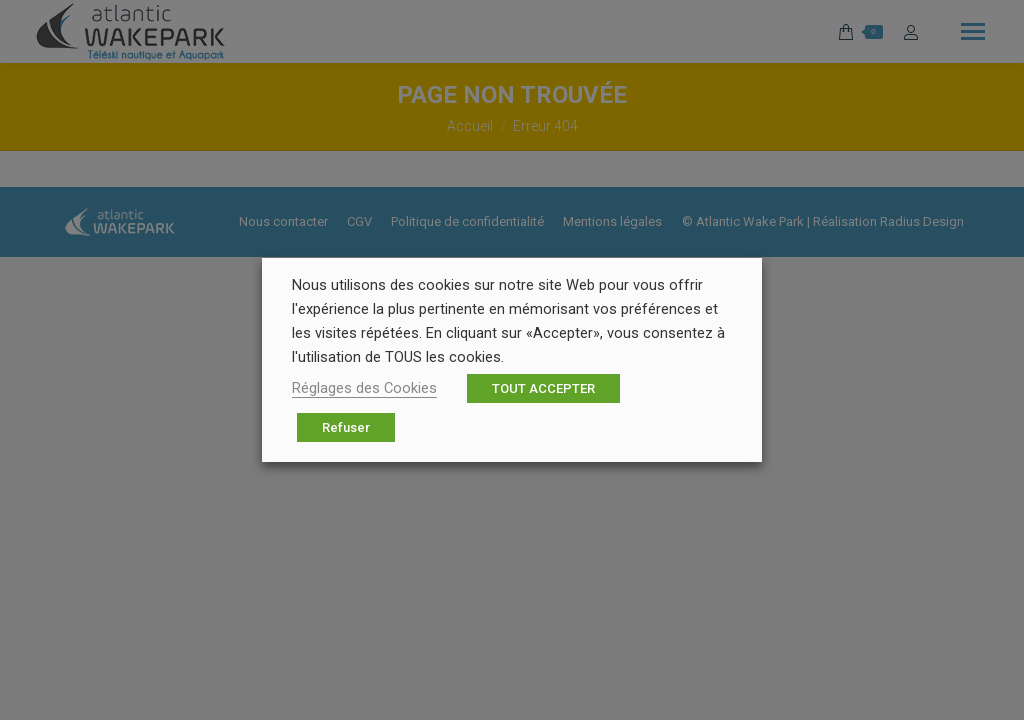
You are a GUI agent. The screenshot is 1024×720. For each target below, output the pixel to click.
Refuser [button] (346, 427)
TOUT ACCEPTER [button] (543, 388)
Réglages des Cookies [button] (364, 388)
